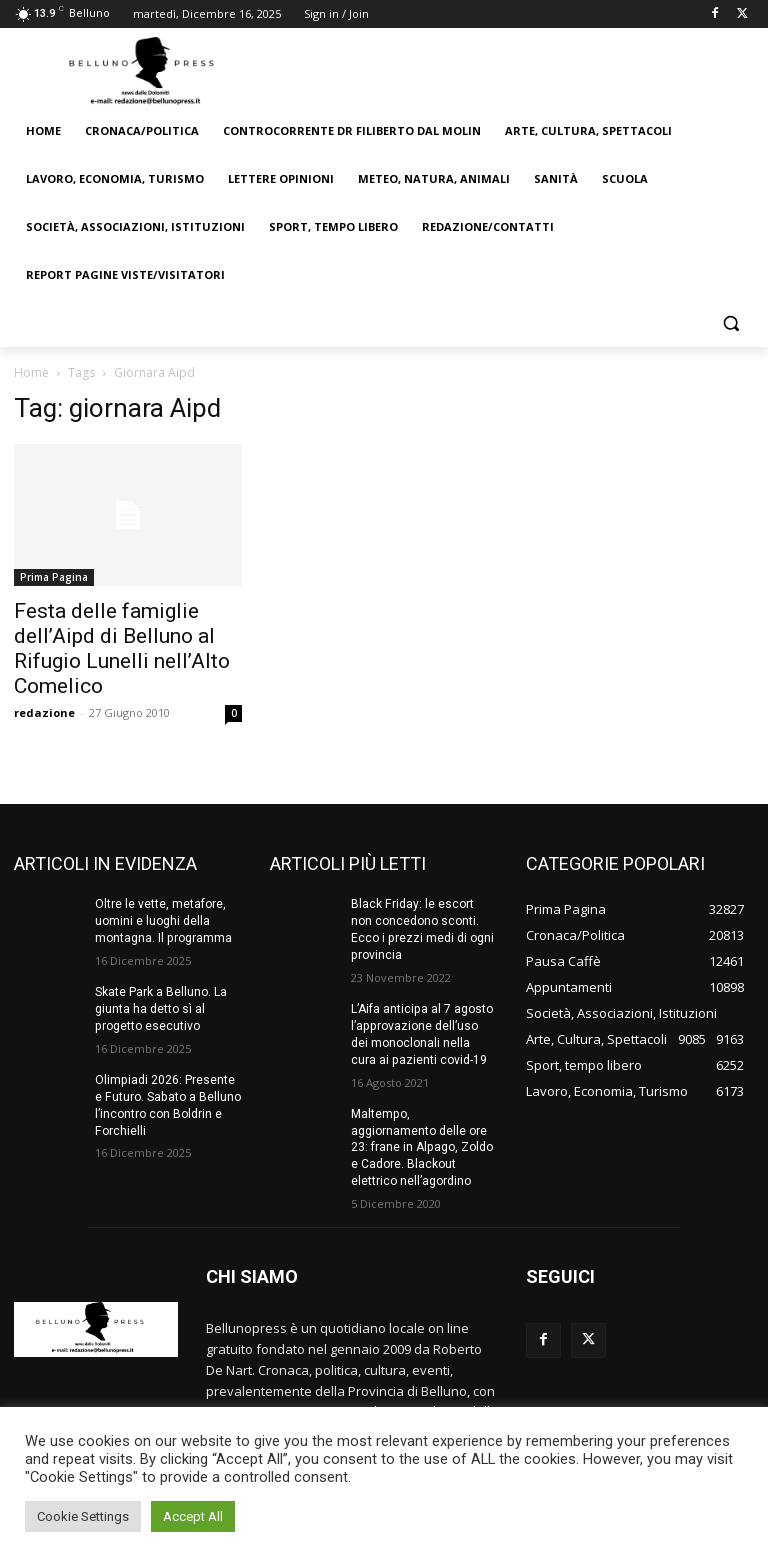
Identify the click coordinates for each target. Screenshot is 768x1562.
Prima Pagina (54, 577)
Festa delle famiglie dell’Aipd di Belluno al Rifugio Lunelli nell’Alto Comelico (122, 648)
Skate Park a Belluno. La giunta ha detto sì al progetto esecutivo (161, 1009)
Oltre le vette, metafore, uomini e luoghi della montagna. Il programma (163, 921)
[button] (730, 323)
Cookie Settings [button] (83, 1516)
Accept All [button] (193, 1516)
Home (31, 372)
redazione (44, 712)
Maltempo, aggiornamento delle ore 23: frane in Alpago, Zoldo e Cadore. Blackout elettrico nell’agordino (424, 1146)
